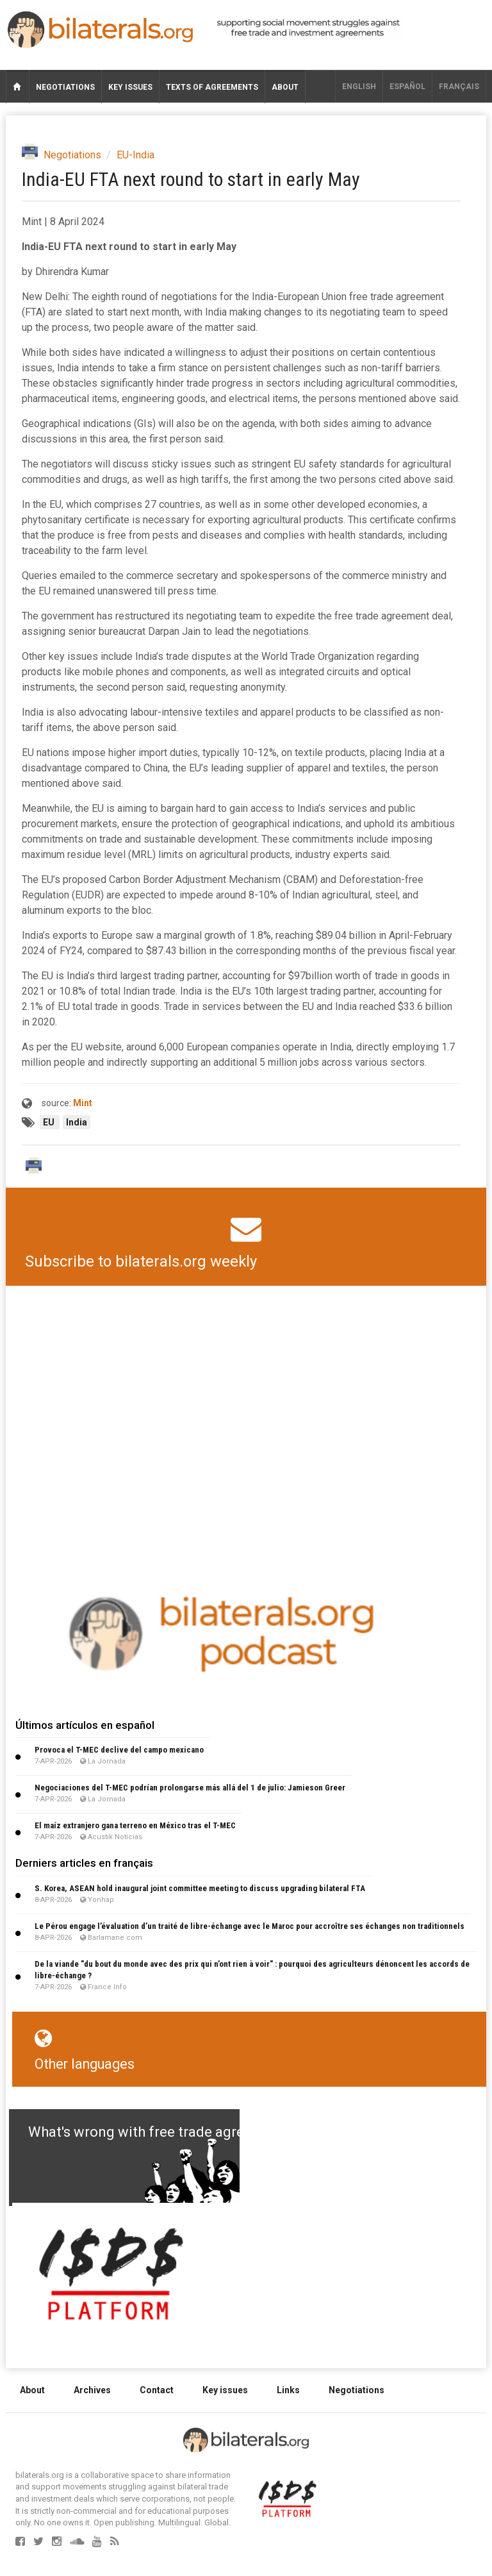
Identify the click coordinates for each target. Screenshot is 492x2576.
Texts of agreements (212, 87)
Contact (157, 2390)
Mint (82, 1103)
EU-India (135, 155)
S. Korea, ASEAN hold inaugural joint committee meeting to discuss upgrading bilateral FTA (200, 1888)
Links (288, 2390)
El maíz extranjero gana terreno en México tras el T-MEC (135, 1825)
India (76, 1122)
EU (49, 1122)
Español (407, 86)
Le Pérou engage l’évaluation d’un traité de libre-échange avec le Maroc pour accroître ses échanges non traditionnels (249, 1926)
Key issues (130, 87)
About (285, 87)
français (459, 86)
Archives (92, 2390)
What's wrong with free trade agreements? (163, 2132)
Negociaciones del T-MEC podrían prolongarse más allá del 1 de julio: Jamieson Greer (190, 1787)
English (359, 86)
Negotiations (65, 87)
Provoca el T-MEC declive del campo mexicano (119, 1750)
